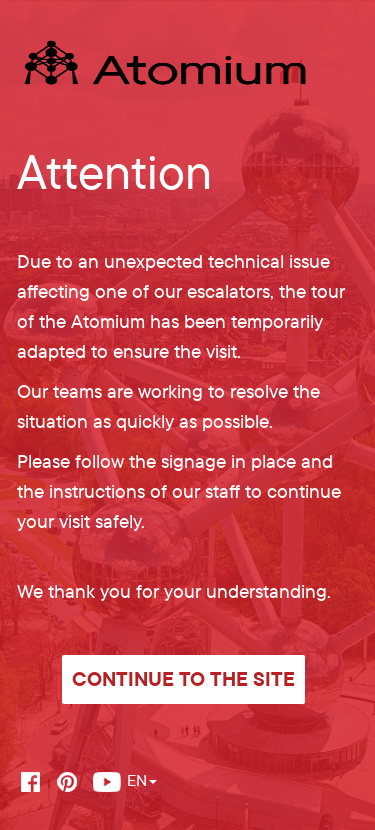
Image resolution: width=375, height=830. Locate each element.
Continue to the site (183, 678)
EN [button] (142, 780)
